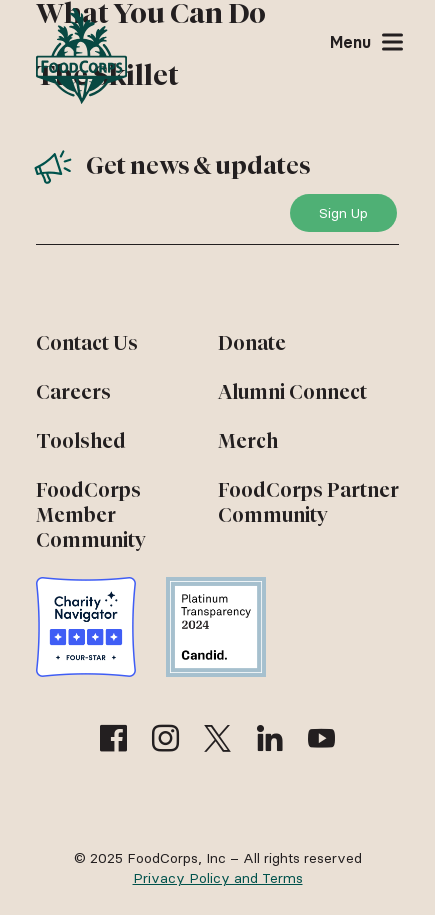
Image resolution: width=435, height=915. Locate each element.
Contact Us (87, 343)
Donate (252, 343)
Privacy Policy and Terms (218, 878)
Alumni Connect (292, 392)
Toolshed (81, 441)
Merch (248, 441)
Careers (73, 392)
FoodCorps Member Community (91, 515)
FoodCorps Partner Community (308, 502)
